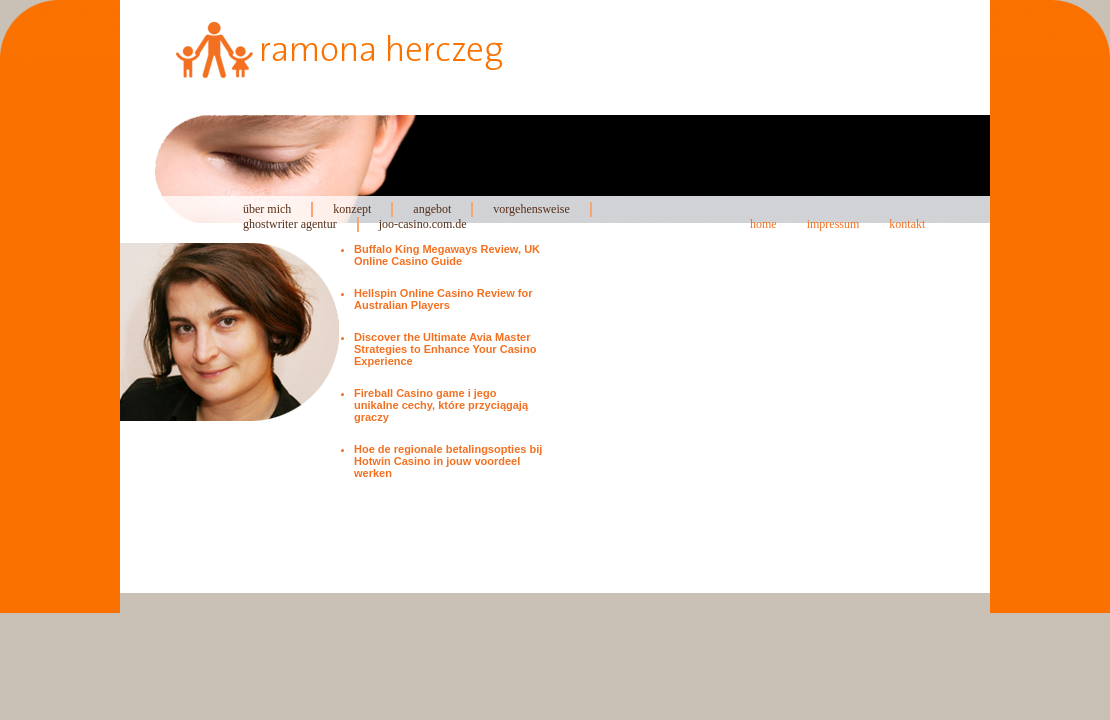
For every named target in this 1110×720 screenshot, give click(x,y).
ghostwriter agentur (290, 224)
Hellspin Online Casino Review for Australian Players (443, 299)
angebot (432, 209)
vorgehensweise (531, 209)
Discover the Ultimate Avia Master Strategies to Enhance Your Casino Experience (445, 349)
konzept (352, 209)
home (763, 224)
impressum (833, 224)
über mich (267, 209)
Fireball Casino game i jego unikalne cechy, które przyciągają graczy (441, 405)
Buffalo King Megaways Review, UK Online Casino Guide (447, 255)
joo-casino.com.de (423, 224)
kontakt (907, 224)
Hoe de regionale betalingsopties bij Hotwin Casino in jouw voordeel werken (448, 461)
